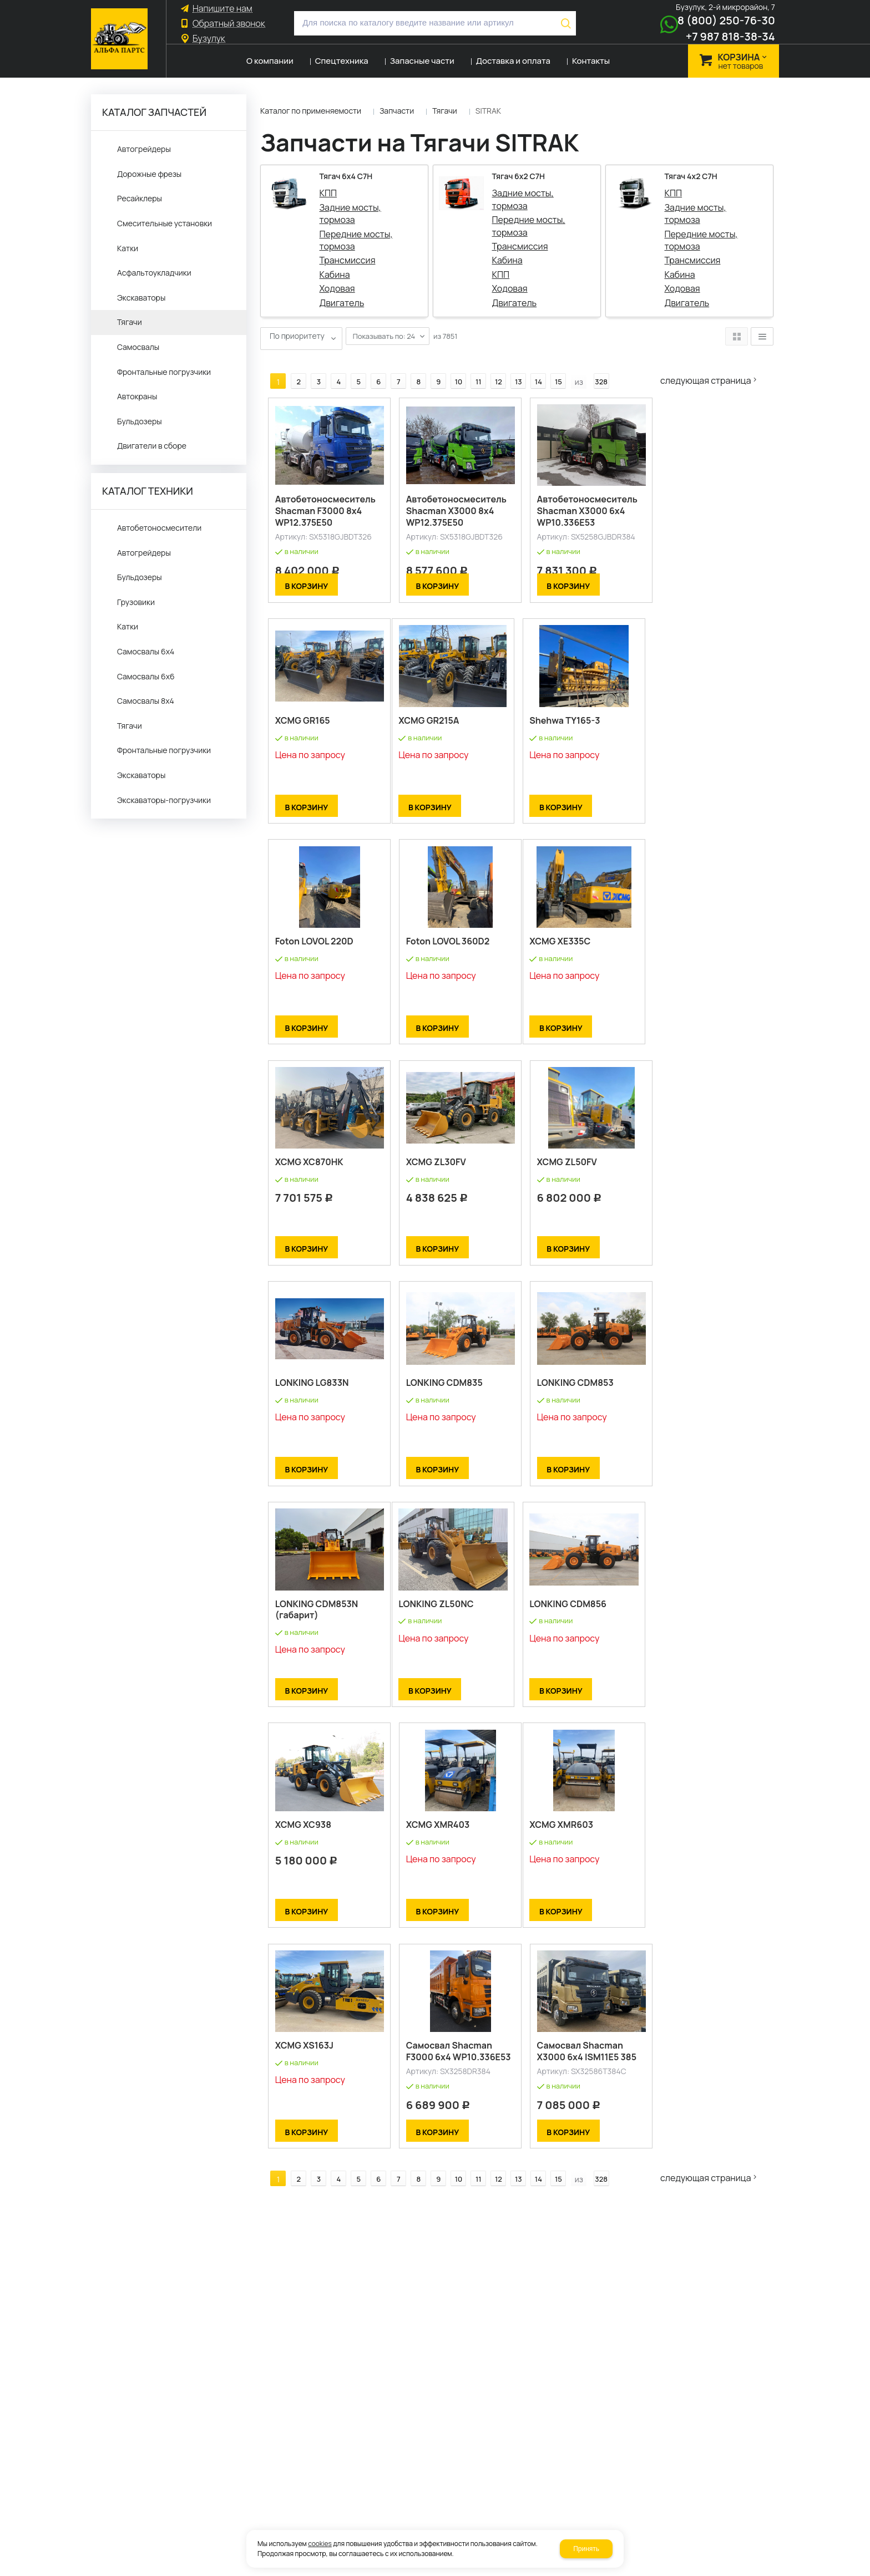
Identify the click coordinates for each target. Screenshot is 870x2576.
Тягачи (444, 110)
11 (471, 363)
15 (551, 363)
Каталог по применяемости (310, 110)
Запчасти (397, 110)
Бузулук (209, 38)
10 (450, 363)
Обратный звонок (229, 23)
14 (530, 363)
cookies (320, 2543)
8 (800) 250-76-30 (726, 20)
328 (594, 363)
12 (491, 363)
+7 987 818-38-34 (730, 36)
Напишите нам (222, 8)
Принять (586, 2549)
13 (511, 363)
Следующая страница (712, 361)
